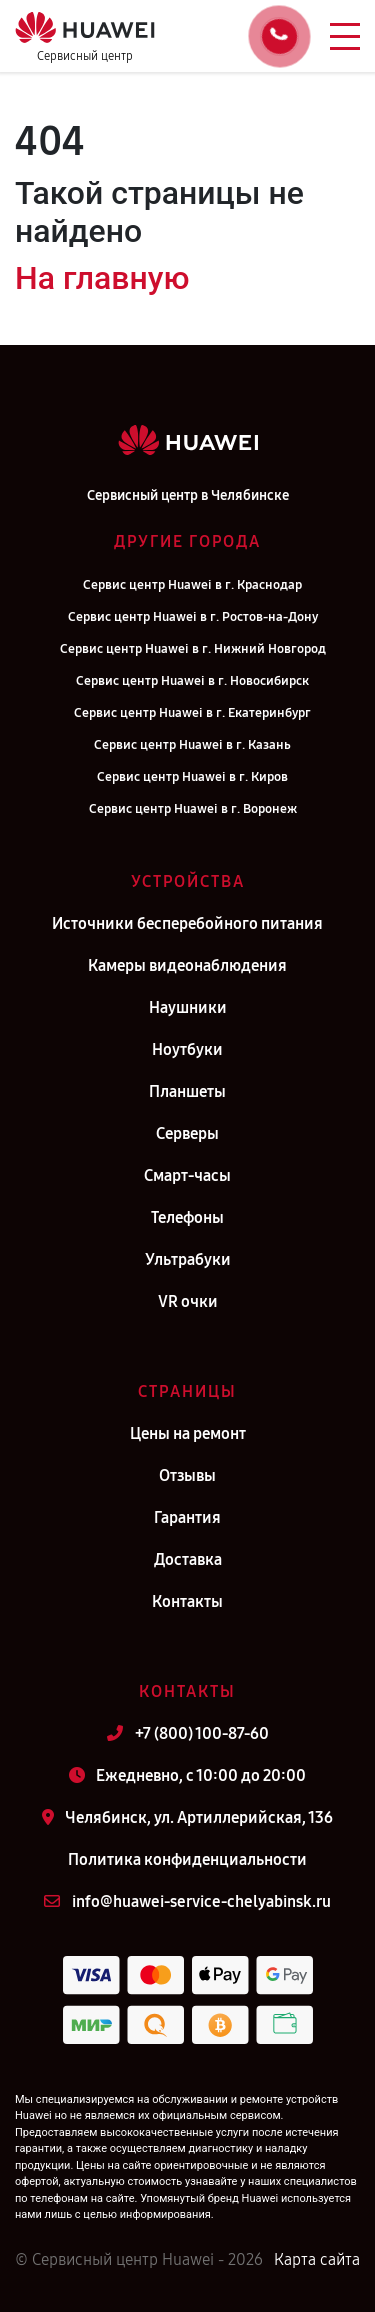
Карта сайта (317, 2259)
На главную (102, 278)
